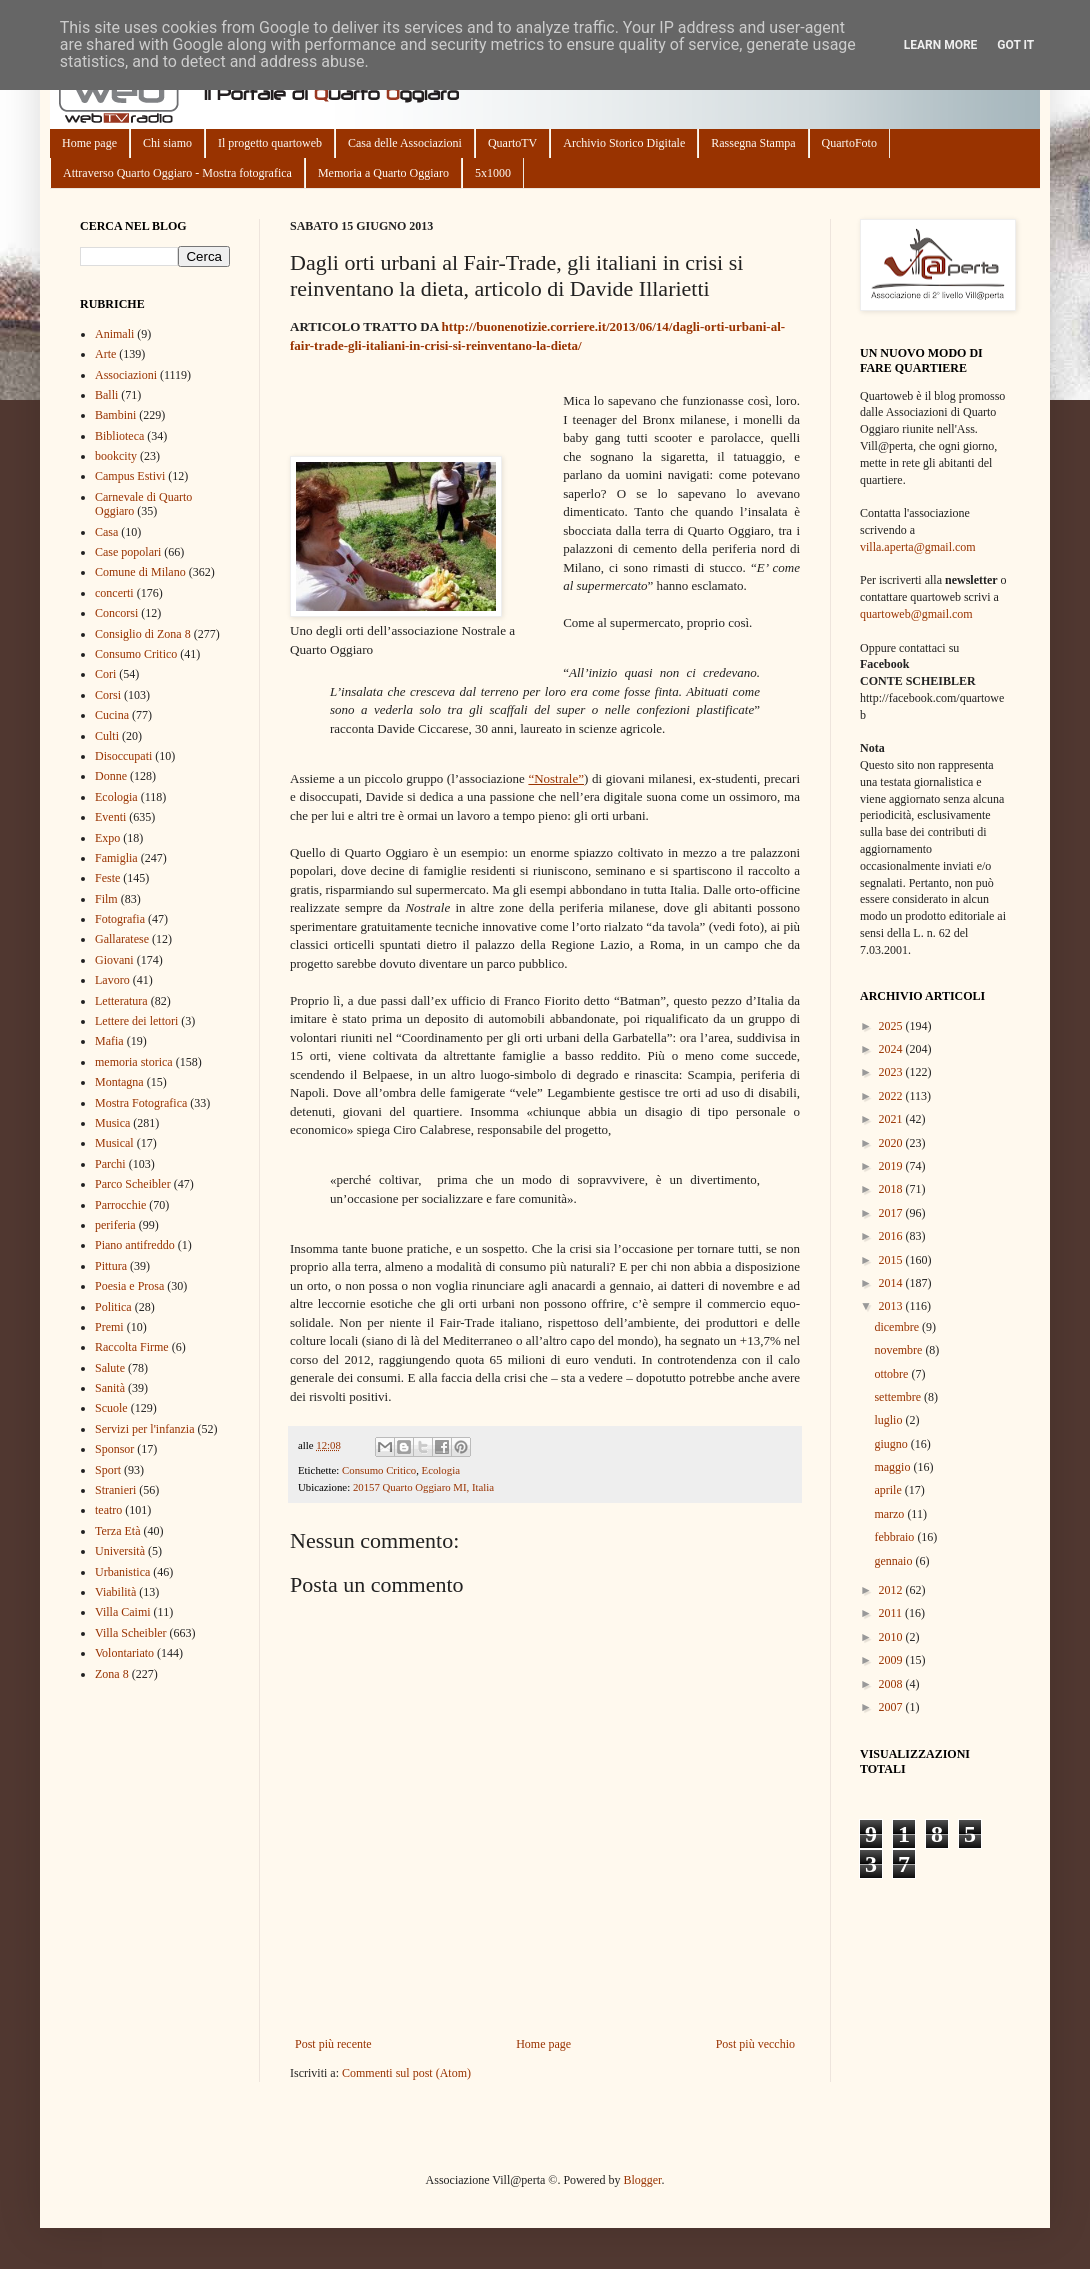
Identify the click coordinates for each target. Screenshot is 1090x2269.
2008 (892, 1684)
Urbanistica (122, 1572)
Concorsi (116, 613)
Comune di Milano (140, 572)
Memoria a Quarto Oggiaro (383, 173)
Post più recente (333, 2044)
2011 (892, 1613)
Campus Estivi (130, 476)
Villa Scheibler (131, 1633)
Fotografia (120, 919)
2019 (892, 1166)
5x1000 (493, 173)
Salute (110, 1368)
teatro (108, 1510)
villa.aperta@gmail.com (918, 547)
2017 (892, 1213)
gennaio (894, 1561)
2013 (892, 1306)
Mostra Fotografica (141, 1103)
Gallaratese (122, 939)
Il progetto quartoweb (270, 143)
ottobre (892, 1374)
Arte (105, 354)
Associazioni (126, 375)
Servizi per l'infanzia (144, 1429)
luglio (889, 1420)
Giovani (114, 960)
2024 (892, 1049)
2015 (892, 1260)
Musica (112, 1123)
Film (106, 899)
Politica (113, 1307)
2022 (892, 1096)
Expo (107, 838)
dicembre (898, 1327)
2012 (892, 1590)
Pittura (111, 1266)
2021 (892, 1119)
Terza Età (117, 1531)
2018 (892, 1189)
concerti (114, 593)
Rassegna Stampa (753, 143)
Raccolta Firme (132, 1347)
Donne (111, 776)
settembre (899, 1397)
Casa (106, 532)
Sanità (110, 1388)
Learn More (941, 45)
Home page (89, 143)
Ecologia (441, 1470)
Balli (106, 395)
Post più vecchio (755, 2044)
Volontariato (124, 1653)
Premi (109, 1327)
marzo (890, 1514)
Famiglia (116, 858)
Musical (114, 1143)
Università (120, 1551)
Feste (107, 878)
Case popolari (128, 552)
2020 (892, 1143)
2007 (892, 1707)
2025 (892, 1026)
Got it (1015, 45)
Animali (114, 334)
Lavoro (112, 980)
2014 (892, 1283)
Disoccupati (123, 756)
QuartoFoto (849, 143)
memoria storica (134, 1062)
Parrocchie (120, 1205)
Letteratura (121, 1001)
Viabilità (115, 1592)
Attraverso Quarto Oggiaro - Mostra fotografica (177, 173)
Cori (105, 674)
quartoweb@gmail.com (916, 614)
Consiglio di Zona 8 (143, 634)
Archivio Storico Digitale (624, 143)
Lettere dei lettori (136, 1021)
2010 (892, 1637)
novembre (899, 1350)
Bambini (115, 415)
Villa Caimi (123, 1612)
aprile (889, 1490)
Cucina (112, 715)
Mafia (109, 1041)
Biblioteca (119, 436)
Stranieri (115, 1490)
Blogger (642, 2180)
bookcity (116, 456)
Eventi (110, 817)
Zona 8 (112, 1674)
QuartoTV (512, 143)
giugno (892, 1444)
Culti (107, 736)
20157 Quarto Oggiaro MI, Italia (423, 1487)
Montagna (119, 1082)
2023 (892, 1072)
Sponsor (114, 1449)
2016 (892, 1236)
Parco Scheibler (133, 1184)
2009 (892, 1660)
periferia (115, 1225)
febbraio (895, 1537)
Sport (108, 1470)
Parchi (110, 1164)
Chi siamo (167, 143)
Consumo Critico (379, 1470)
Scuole (111, 1408)
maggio (893, 1467)
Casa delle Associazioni (405, 143)
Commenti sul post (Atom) (406, 2073)
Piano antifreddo (135, 1245)
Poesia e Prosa (129, 1286)
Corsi (108, 695)
